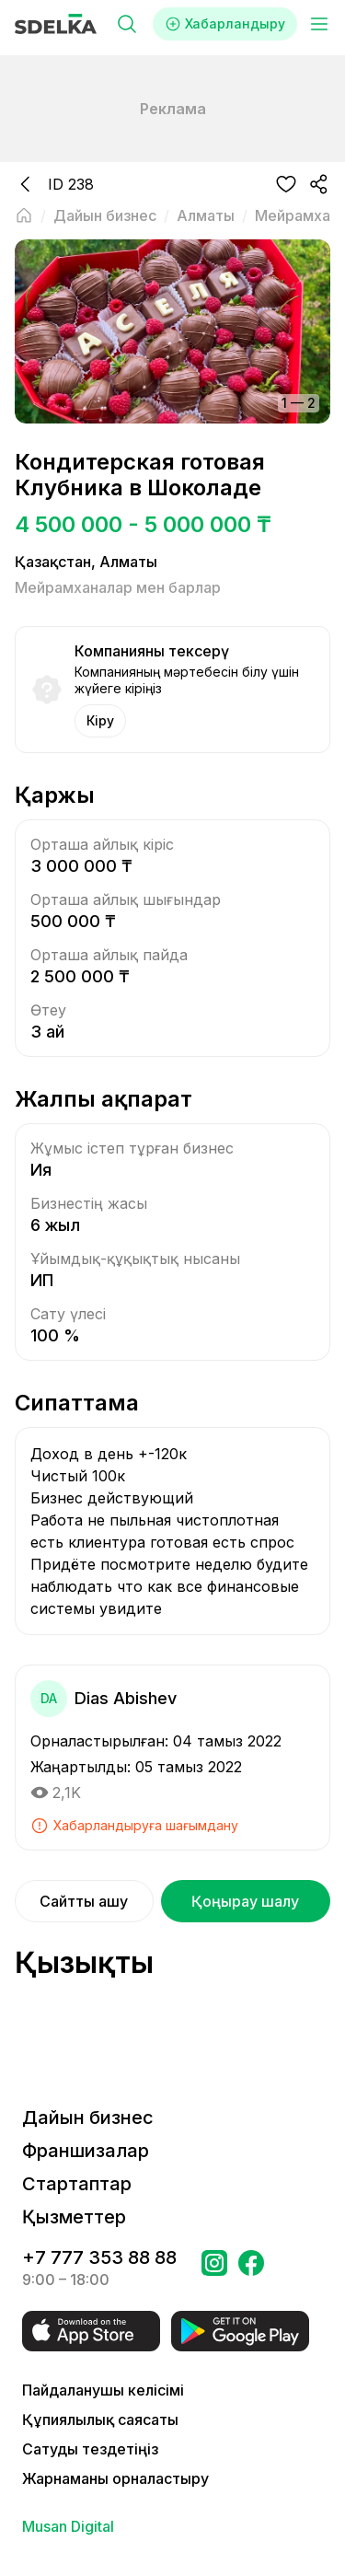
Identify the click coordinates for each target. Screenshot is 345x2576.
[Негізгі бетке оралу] (24, 215)
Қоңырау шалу (245, 1901)
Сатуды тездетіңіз (90, 2449)
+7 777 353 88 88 (99, 2257)
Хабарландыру (225, 24)
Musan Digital (68, 2526)
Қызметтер (74, 2217)
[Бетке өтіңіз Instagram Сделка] (214, 2268)
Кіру (100, 720)
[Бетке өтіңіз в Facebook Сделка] (251, 2268)
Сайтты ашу (84, 1901)
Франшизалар (85, 2151)
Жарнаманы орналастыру (115, 2478)
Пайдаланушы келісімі (103, 2390)
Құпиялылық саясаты (100, 2419)
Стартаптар (77, 2184)
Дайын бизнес (88, 2117)
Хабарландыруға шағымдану (134, 1825)
